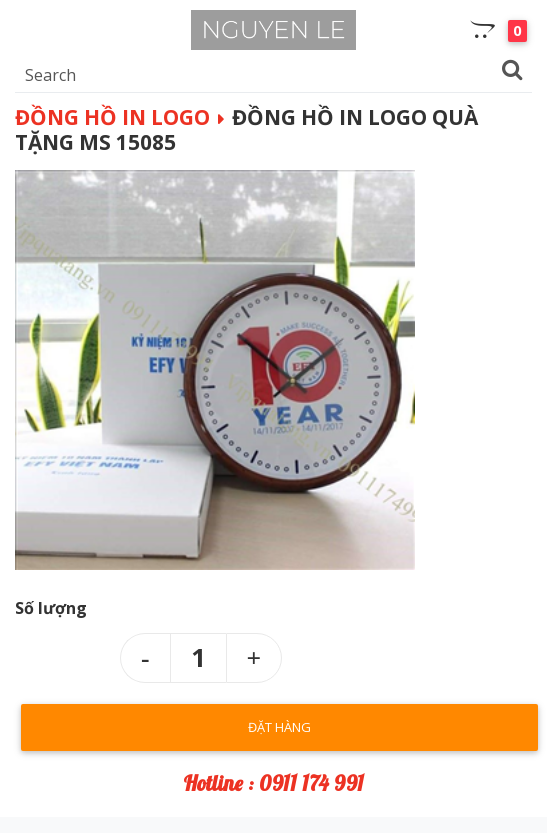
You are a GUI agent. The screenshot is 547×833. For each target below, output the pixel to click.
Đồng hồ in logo (112, 117)
